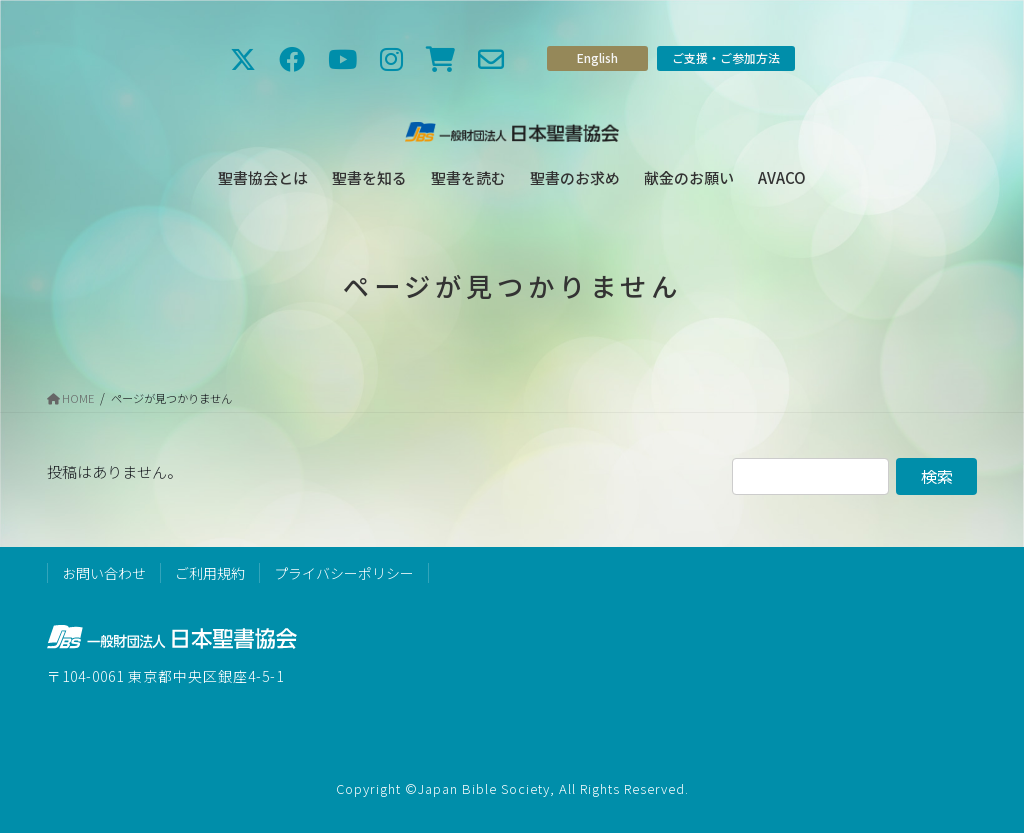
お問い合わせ (104, 573)
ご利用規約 (210, 573)
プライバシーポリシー (344, 573)
